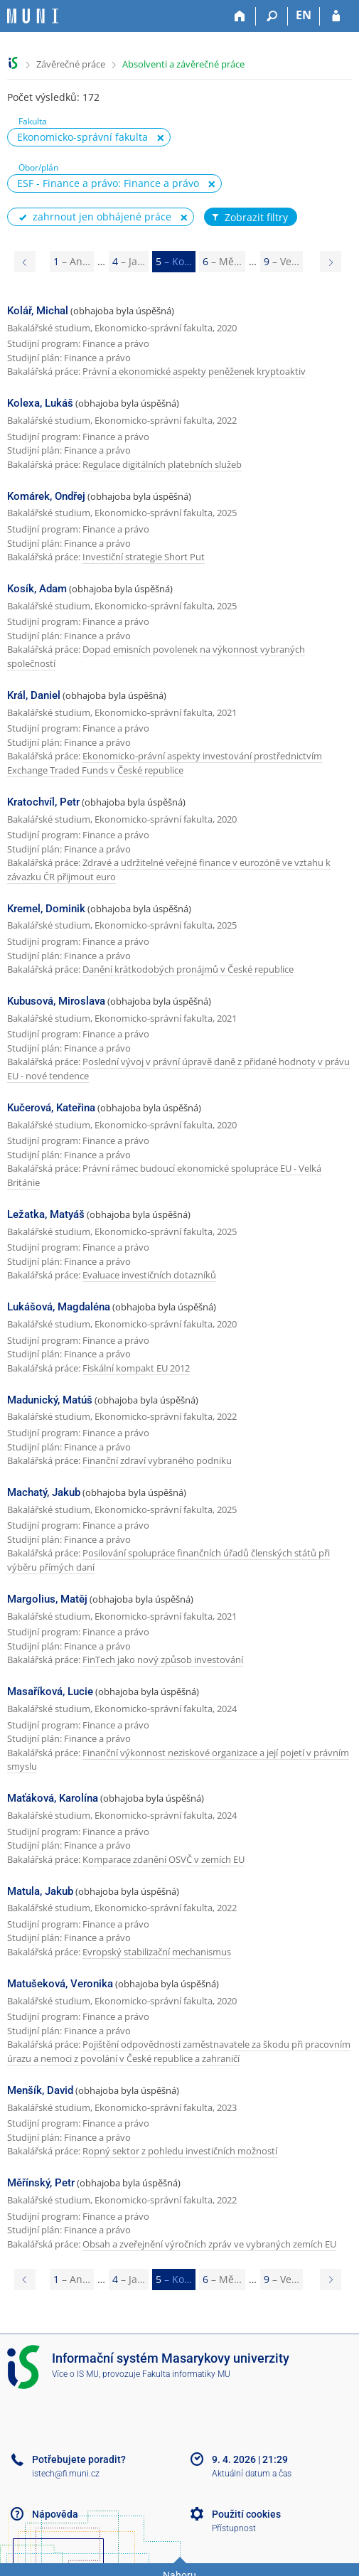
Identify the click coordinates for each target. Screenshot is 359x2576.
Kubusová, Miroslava (56, 1001)
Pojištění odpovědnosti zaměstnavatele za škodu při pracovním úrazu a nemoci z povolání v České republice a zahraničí (178, 2051)
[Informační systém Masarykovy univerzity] (32, 16)
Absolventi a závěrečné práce (183, 64)
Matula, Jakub (40, 1891)
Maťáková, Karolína (52, 1798)
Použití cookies (246, 2514)
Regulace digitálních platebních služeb (162, 464)
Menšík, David (40, 2090)
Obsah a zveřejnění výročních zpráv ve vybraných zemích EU (209, 2244)
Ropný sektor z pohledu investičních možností (179, 2150)
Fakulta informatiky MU (186, 2374)
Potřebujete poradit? (79, 2459)
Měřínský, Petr (41, 2182)
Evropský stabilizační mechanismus (156, 1951)
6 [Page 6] (222, 261)
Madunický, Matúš (49, 1400)
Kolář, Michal (37, 310)
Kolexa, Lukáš (40, 403)
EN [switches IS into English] (303, 15)
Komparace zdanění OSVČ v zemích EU (163, 1859)
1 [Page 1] (71, 261)
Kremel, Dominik (46, 908)
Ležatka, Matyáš (46, 1214)
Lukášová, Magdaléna (58, 1306)
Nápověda (55, 2514)
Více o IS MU (75, 2374)
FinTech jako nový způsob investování (162, 1659)
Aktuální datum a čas (251, 2474)
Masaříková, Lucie (50, 1691)
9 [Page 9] (281, 261)
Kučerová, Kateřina (51, 1107)
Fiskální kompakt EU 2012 (136, 1368)
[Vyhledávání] (272, 16)
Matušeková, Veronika (60, 1983)
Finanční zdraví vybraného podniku (157, 1460)
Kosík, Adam (37, 588)
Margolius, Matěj (47, 1599)
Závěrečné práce (70, 64)
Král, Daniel (33, 695)
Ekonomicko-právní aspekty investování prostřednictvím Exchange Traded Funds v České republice (164, 762)
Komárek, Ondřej (46, 496)
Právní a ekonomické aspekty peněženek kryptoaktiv (194, 371)
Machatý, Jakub (43, 1492)
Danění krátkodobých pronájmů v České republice (188, 969)
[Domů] (240, 16)
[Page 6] (330, 261)
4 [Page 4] (128, 261)
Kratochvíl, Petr (43, 802)
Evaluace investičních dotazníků (149, 1274)
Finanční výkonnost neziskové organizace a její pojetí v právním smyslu (178, 1759)
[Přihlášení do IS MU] (336, 16)
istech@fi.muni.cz (66, 2474)
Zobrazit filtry (249, 217)
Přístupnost (234, 2528)
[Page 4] (25, 261)
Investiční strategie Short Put (143, 556)
